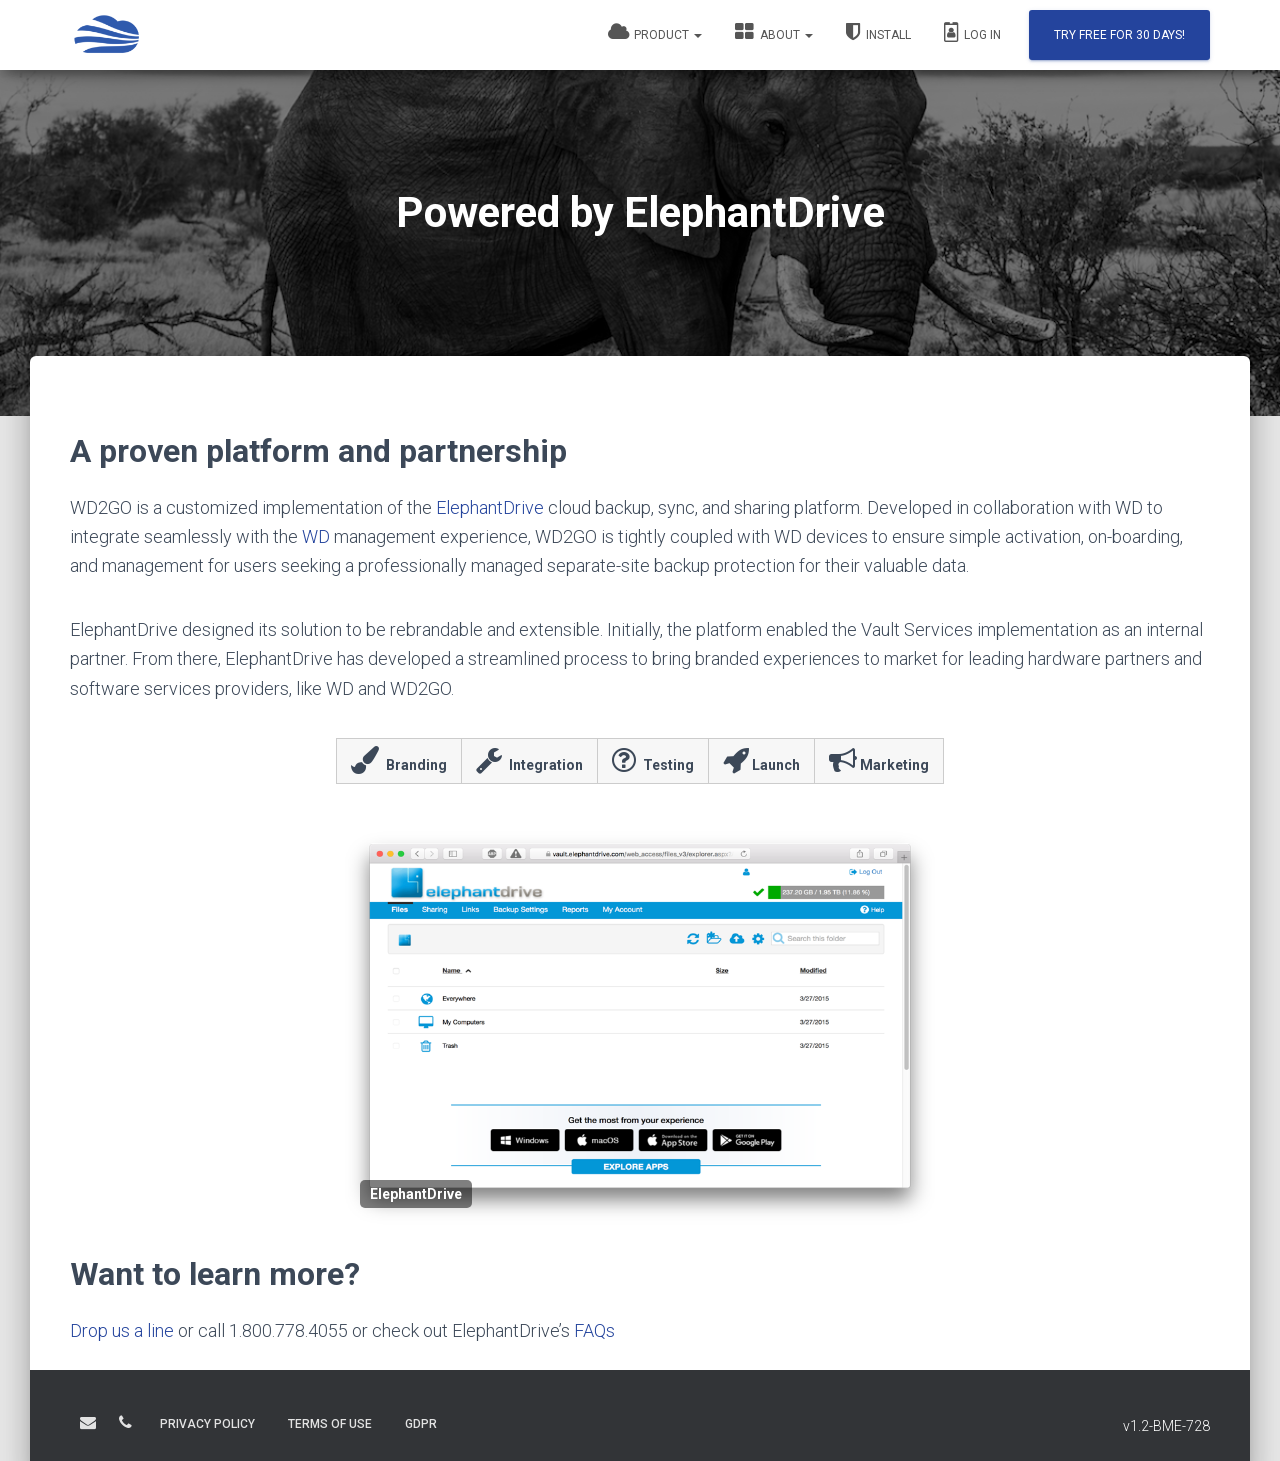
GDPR (421, 1424)
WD (316, 536)
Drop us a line (122, 1330)
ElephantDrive (490, 507)
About (774, 32)
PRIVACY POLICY (207, 1424)
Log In (972, 32)
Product (655, 32)
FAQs (594, 1330)
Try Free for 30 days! (1119, 35)
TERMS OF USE (330, 1424)
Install (878, 32)
